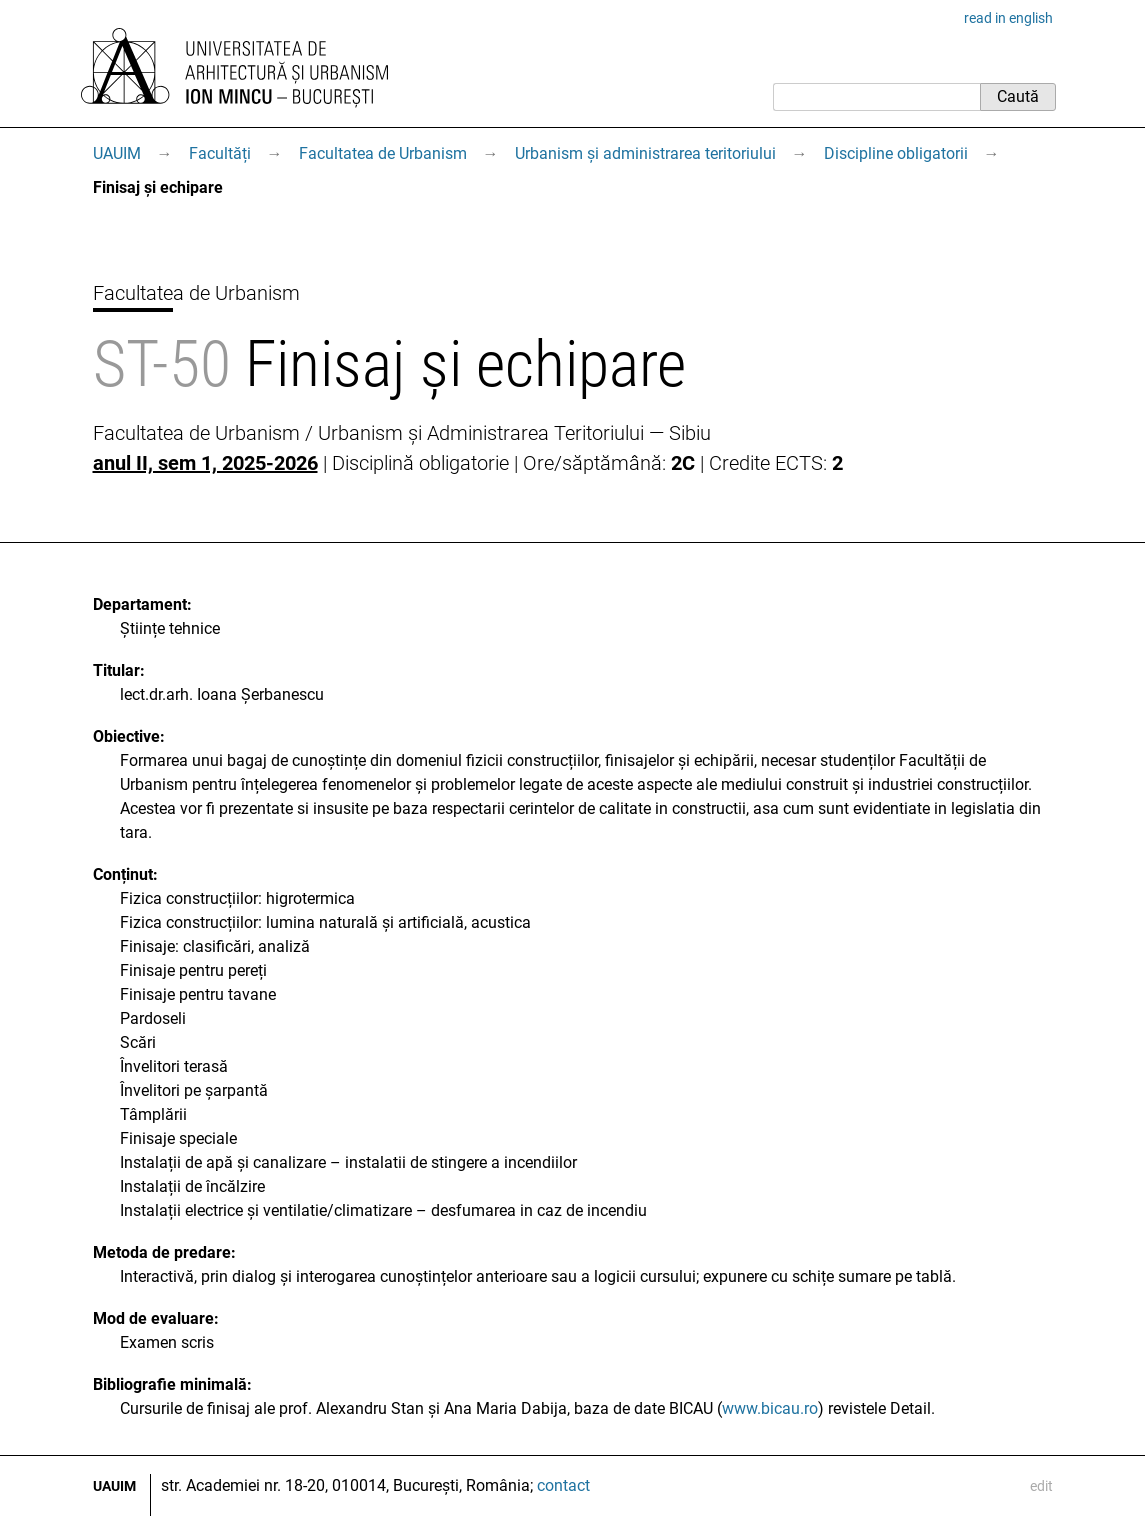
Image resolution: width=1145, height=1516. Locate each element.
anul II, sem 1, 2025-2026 (205, 463)
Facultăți (220, 153)
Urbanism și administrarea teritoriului (645, 153)
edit (1041, 1486)
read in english (1008, 18)
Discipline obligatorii (896, 153)
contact (563, 1485)
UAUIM (117, 153)
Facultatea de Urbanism (383, 153)
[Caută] (876, 97)
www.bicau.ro (770, 1408)
